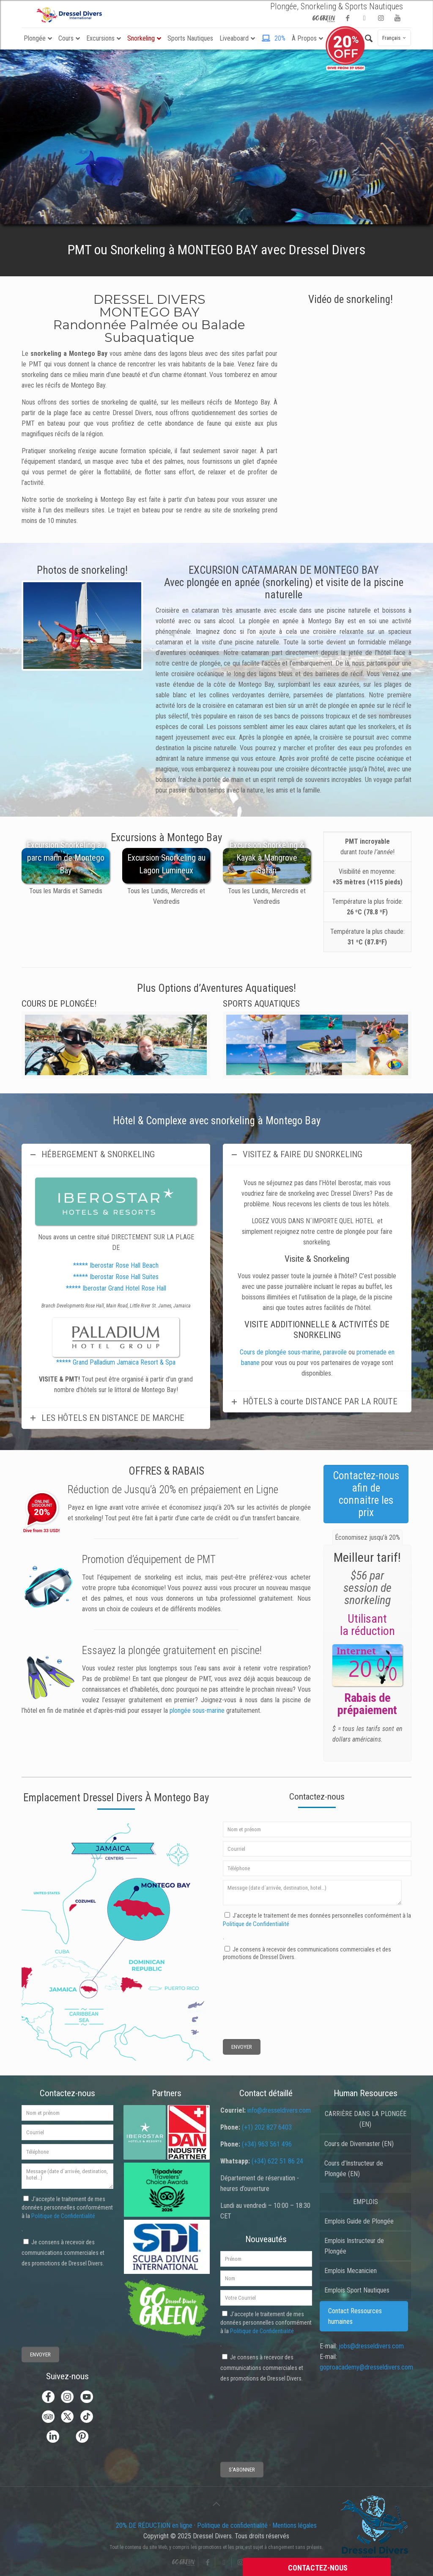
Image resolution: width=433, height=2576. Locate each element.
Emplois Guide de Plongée (359, 2221)
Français (395, 38)
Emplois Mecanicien (350, 2271)
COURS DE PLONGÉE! (59, 1004)
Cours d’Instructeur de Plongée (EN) (353, 2168)
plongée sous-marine (197, 1710)
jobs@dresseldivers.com (371, 2346)
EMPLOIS (365, 2202)
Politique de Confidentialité (256, 1924)
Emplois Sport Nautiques (356, 2290)
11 (131, 679)
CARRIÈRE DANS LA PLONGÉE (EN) (365, 2119)
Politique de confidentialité (232, 2525)
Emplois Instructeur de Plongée (354, 2246)
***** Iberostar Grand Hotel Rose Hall (116, 1288)
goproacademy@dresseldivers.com (366, 2367)
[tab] (367, 1537)
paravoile (335, 1352)
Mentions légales (294, 2525)
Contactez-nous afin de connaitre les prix (366, 1494)
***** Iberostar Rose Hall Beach (116, 1265)
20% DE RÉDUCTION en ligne (154, 2525)
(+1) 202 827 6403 (267, 2127)
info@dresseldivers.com (279, 2110)
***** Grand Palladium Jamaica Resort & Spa (115, 1362)
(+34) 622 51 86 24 (277, 2161)
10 (121, 679)
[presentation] (254, 1992)
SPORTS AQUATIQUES (261, 1004)
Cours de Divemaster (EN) (359, 2144)
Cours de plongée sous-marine (280, 1352)
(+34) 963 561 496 (267, 2144)
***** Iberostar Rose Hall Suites (116, 1277)
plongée (144, 1650)
